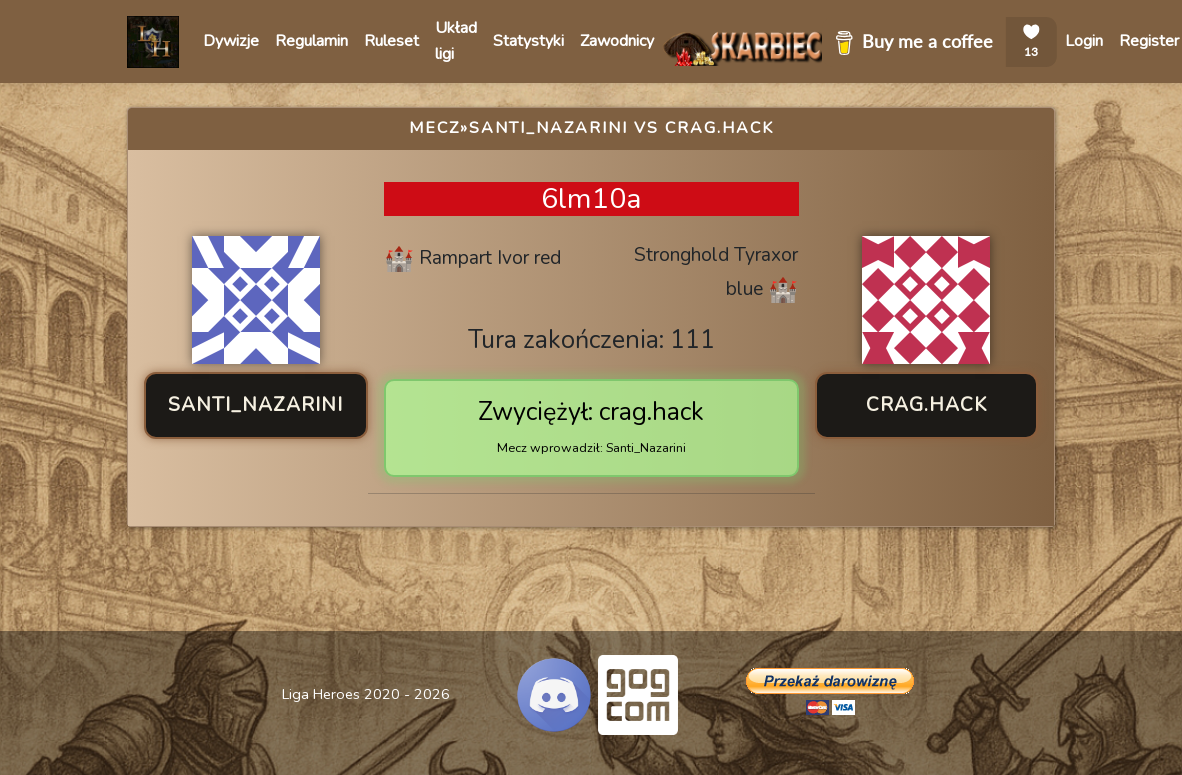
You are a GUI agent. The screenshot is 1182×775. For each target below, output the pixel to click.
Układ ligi (456, 41)
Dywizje (231, 41)
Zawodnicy (617, 41)
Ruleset (391, 41)
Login (1084, 41)
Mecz (434, 128)
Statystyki (528, 41)
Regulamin (311, 41)
